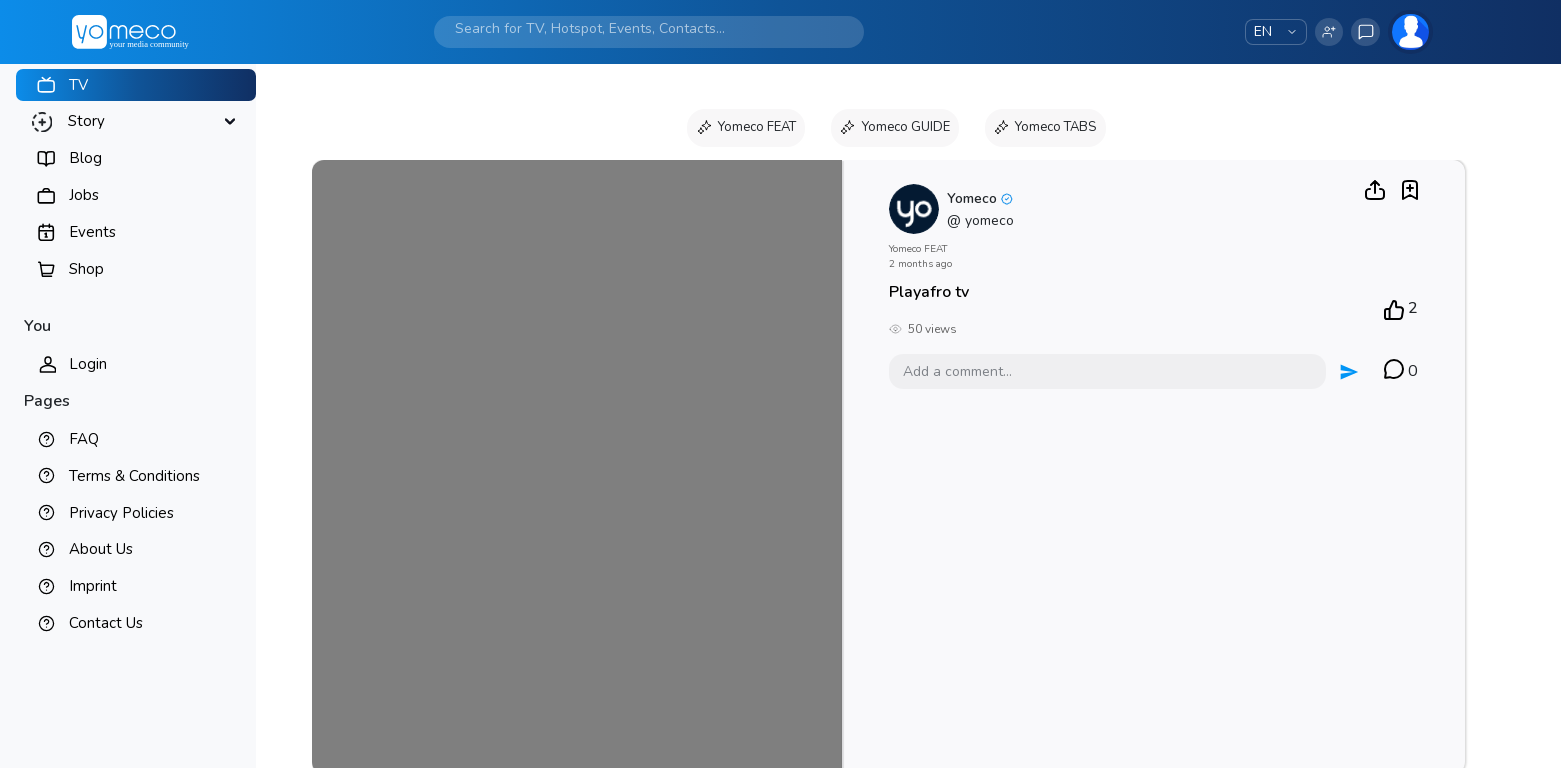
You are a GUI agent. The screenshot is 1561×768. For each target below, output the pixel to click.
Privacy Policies (121, 513)
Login (88, 364)
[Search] (628, 28)
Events (92, 232)
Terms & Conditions (134, 476)
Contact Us (106, 623)
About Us (101, 549)
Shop (86, 269)
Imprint (93, 586)
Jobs (84, 195)
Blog (85, 158)
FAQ (84, 439)
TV (78, 85)
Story (86, 121)
